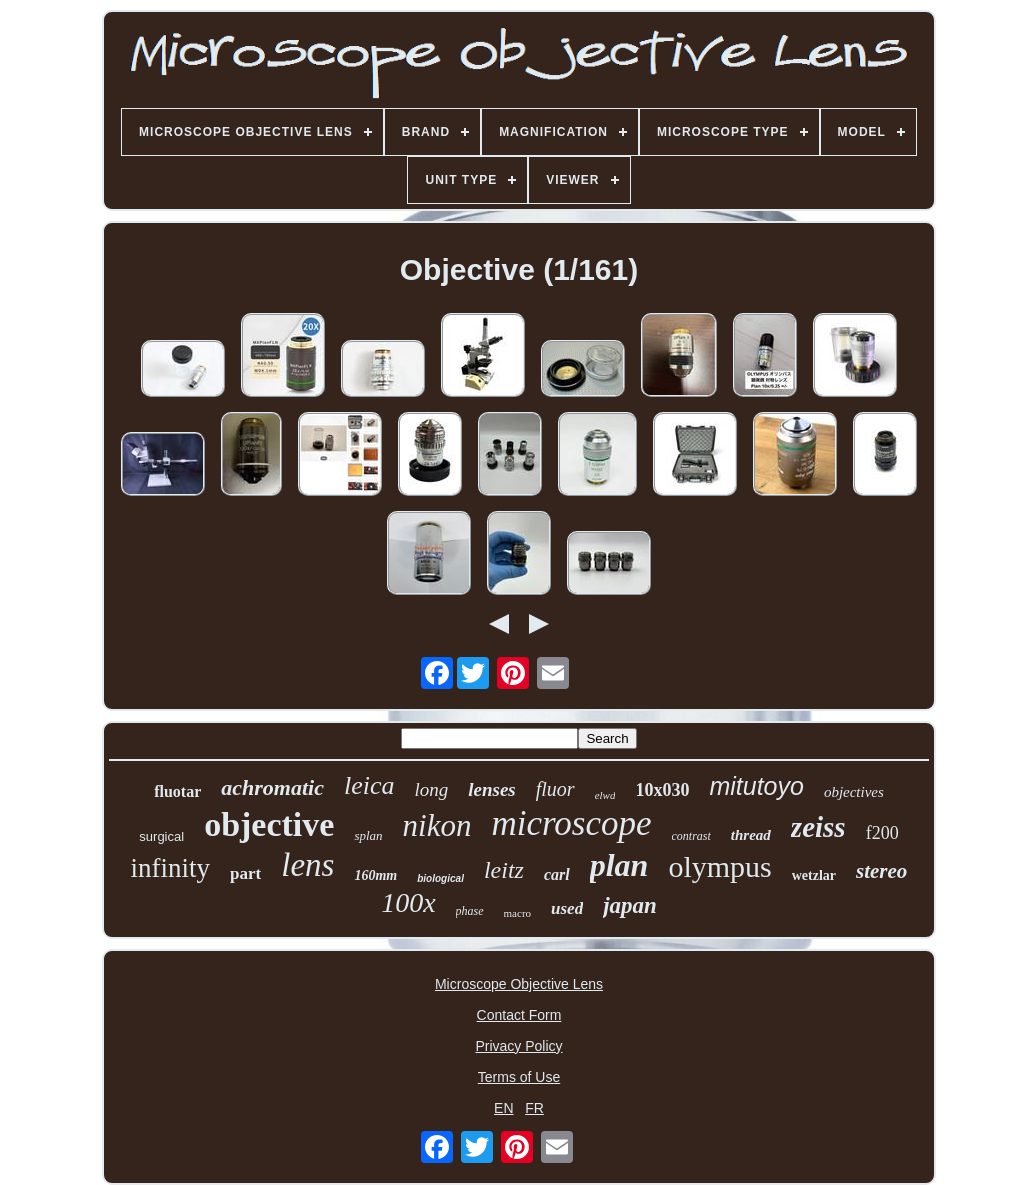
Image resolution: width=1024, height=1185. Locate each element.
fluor (555, 789)
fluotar (177, 791)
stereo (881, 871)
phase (470, 911)
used (567, 908)
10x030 (662, 790)
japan (630, 905)
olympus (719, 866)
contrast (691, 836)
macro (517, 913)
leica (369, 785)
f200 (882, 833)
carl (557, 874)
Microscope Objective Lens (519, 984)
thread (751, 835)
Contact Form (519, 1015)
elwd (605, 795)
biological (440, 878)
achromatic (272, 787)
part (245, 873)
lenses (492, 789)
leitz (504, 870)
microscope (571, 823)
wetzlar (814, 875)
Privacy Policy (518, 1046)
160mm (375, 875)
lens (307, 865)
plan (619, 865)
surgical (161, 836)
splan (368, 835)
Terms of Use (519, 1077)
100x (408, 902)
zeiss (818, 827)
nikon (437, 825)
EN (503, 1108)
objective (269, 824)
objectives (854, 792)
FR (534, 1108)
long (431, 789)
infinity (171, 868)
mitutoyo (756, 786)
